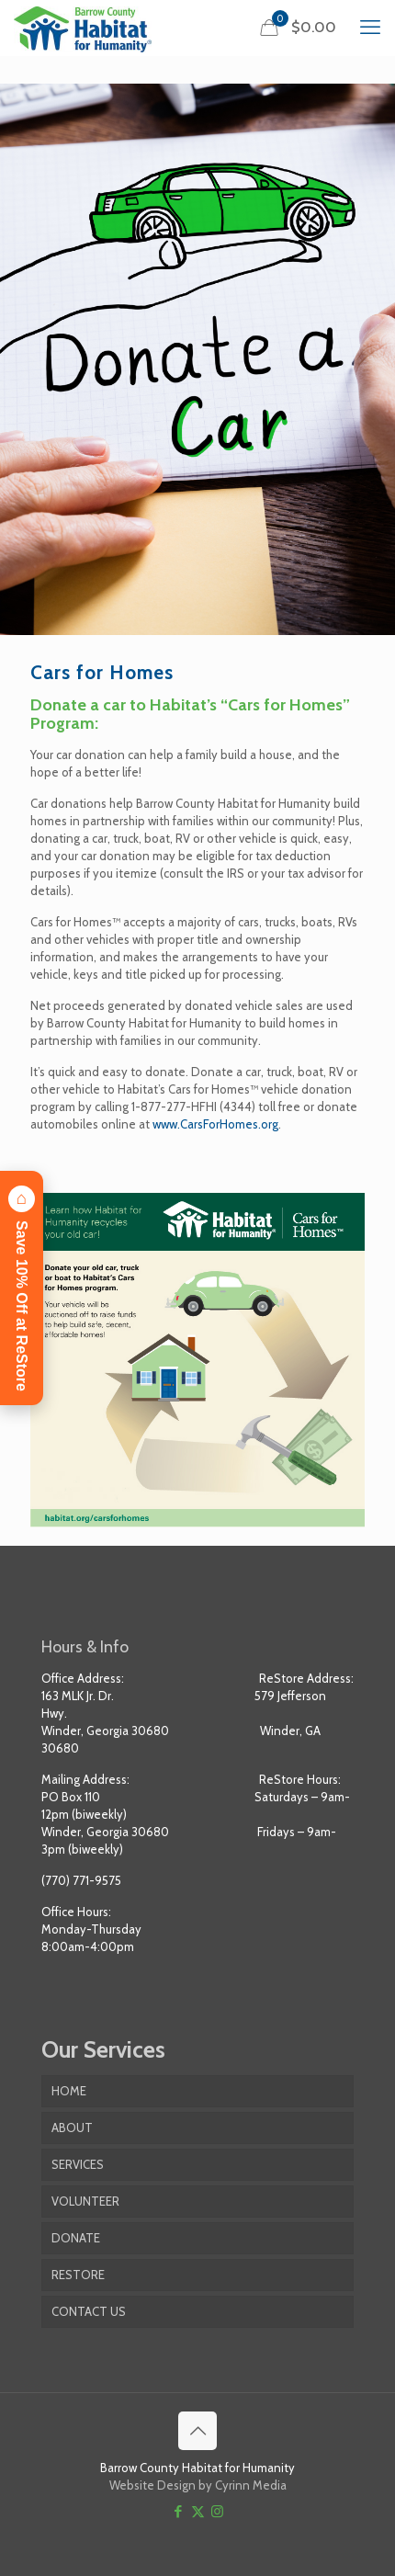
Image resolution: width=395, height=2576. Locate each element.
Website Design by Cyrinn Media (198, 2485)
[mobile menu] (370, 27)
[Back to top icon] (197, 2430)
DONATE (75, 2237)
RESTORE (78, 2274)
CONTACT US (88, 2311)
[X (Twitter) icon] (198, 2511)
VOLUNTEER (85, 2201)
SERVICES (77, 2164)
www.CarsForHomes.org (215, 1124)
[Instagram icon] (217, 2511)
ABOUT (72, 2127)
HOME (68, 2090)
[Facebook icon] (179, 2511)
